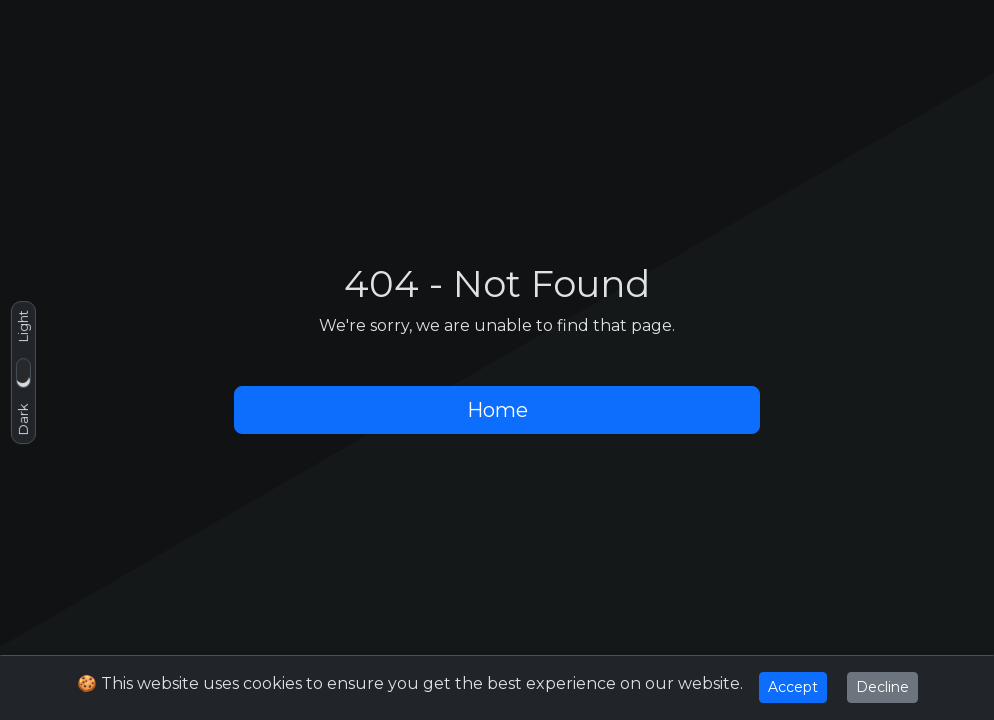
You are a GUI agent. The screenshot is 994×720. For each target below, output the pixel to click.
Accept (793, 687)
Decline (882, 687)
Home (497, 410)
